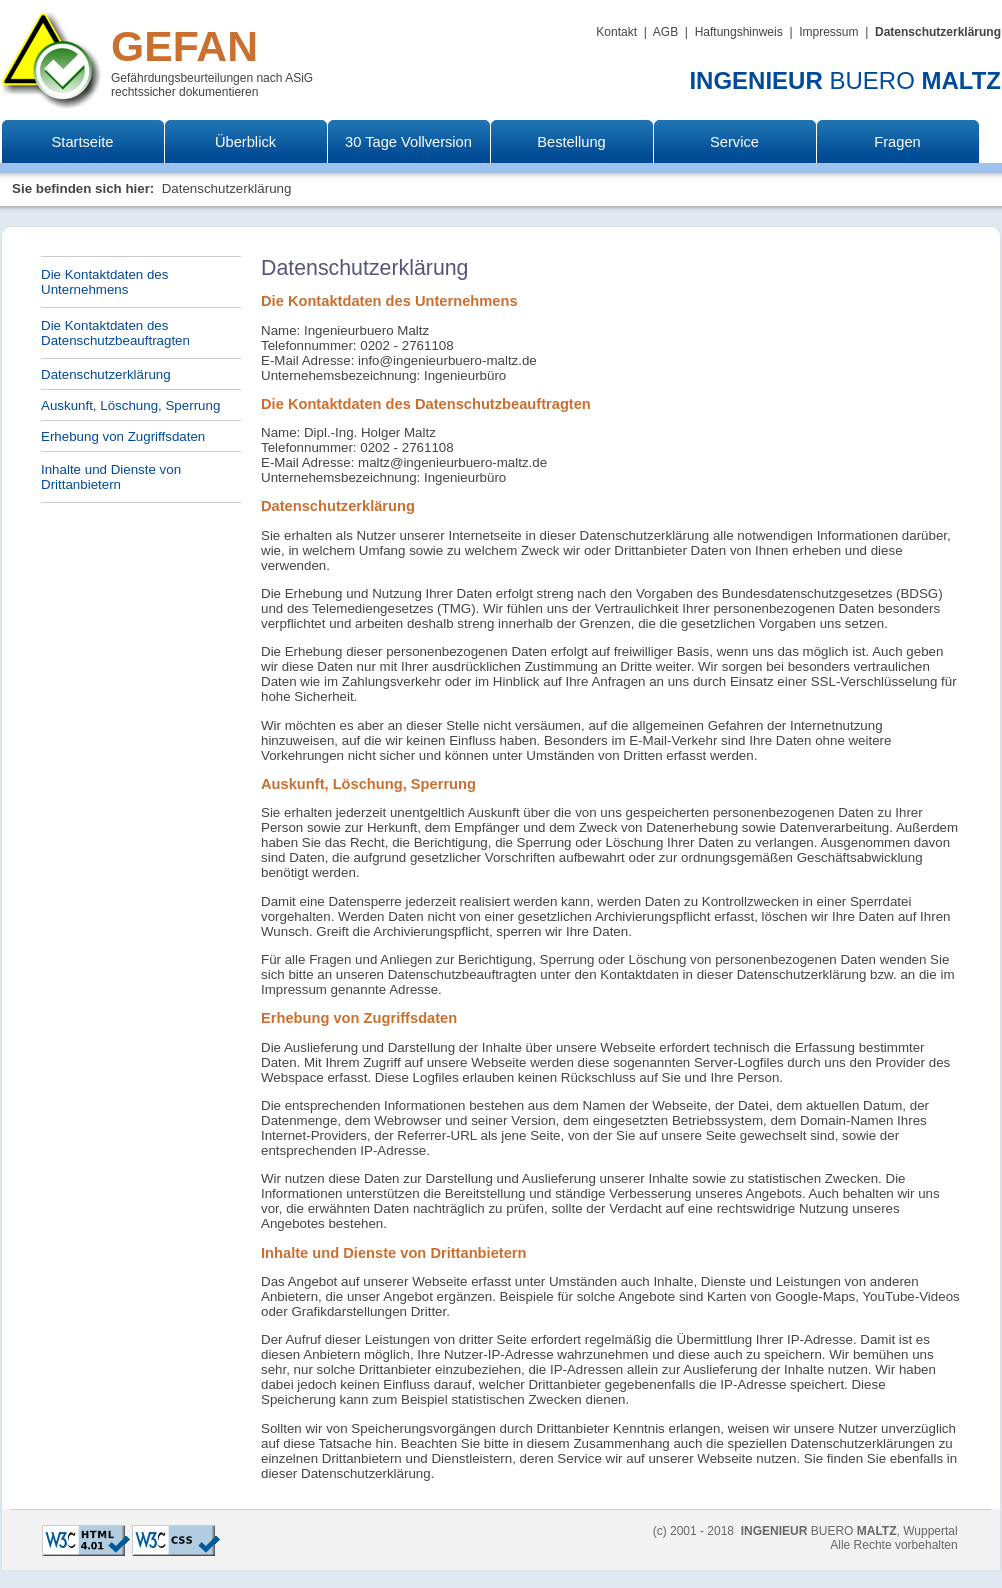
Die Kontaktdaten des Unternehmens (104, 282)
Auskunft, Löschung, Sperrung (130, 405)
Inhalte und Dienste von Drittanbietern (111, 477)
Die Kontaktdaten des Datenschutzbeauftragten (115, 333)
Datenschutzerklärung (106, 374)
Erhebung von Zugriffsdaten (123, 436)
